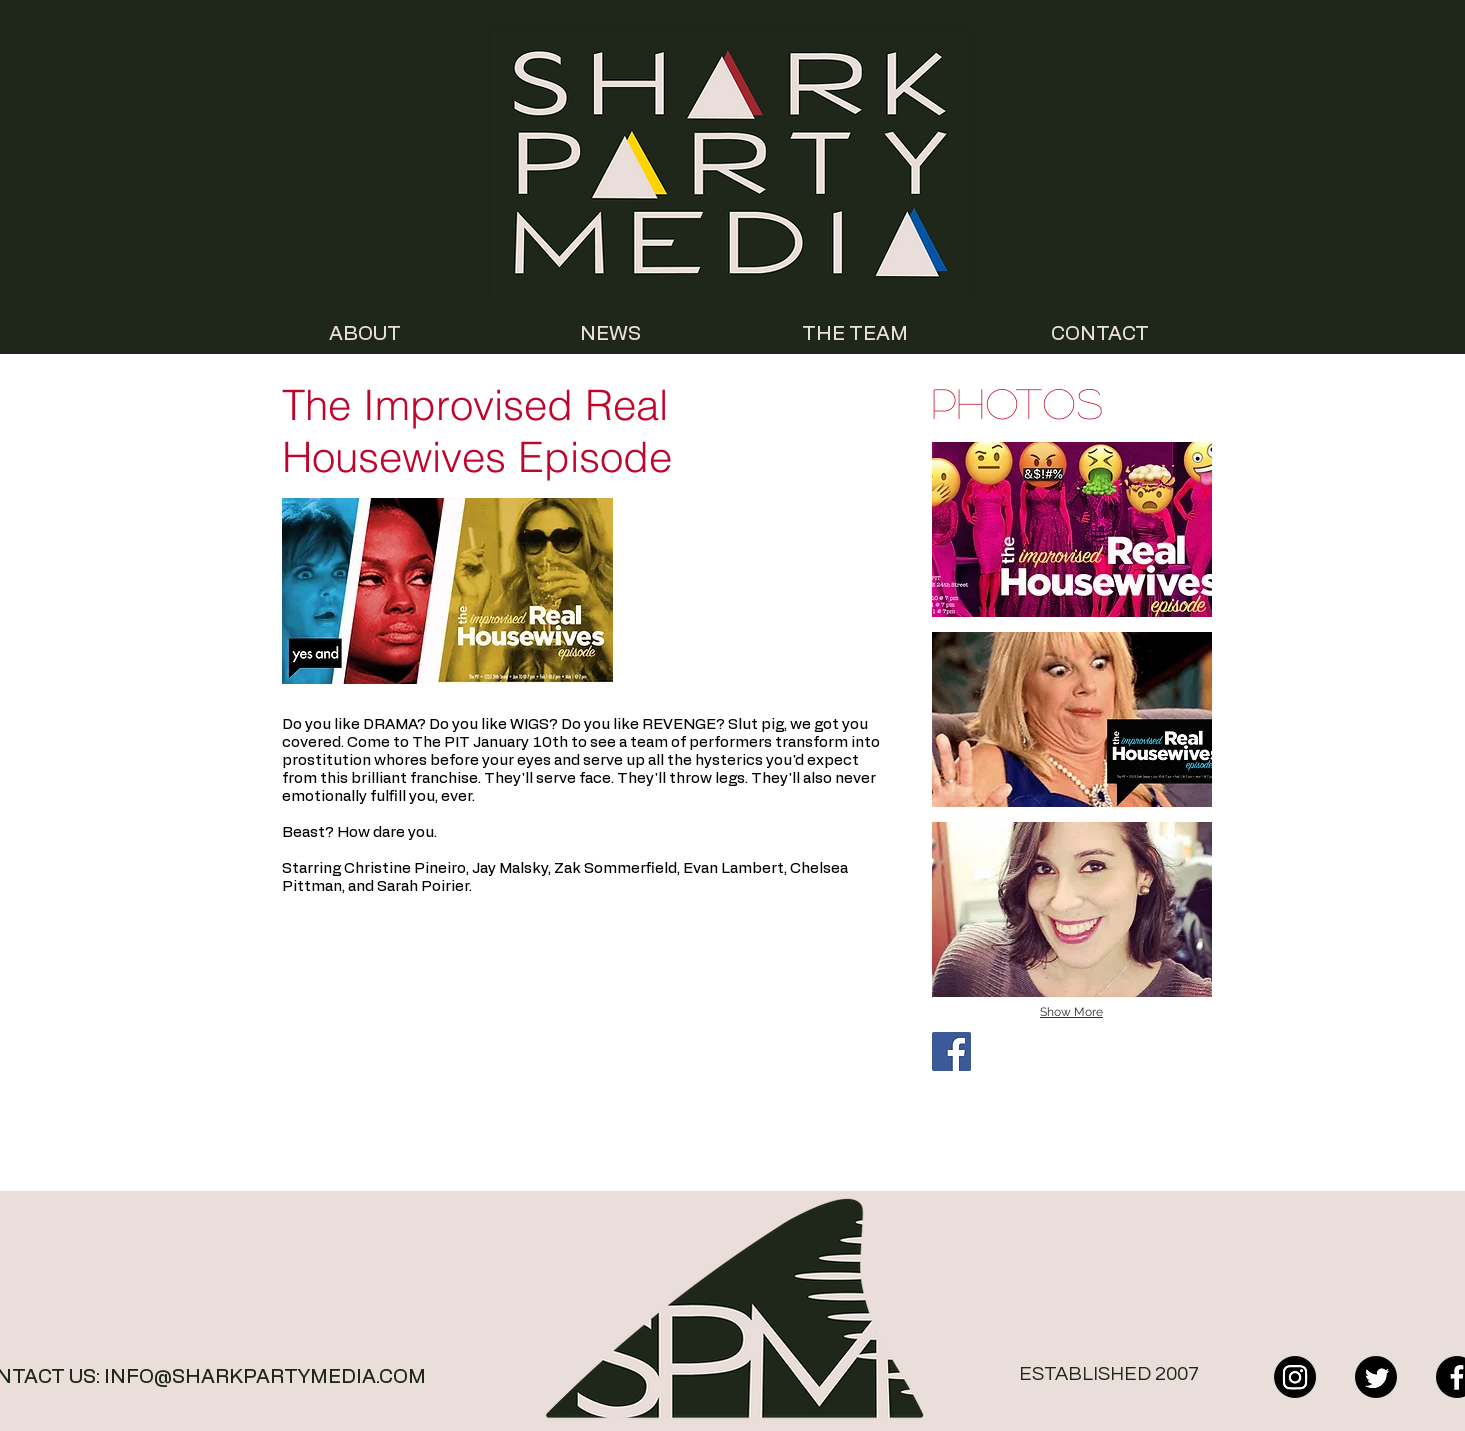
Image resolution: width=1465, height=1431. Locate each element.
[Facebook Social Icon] (951, 1051)
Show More (1071, 1012)
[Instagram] (1295, 1377)
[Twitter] (1376, 1377)
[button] (1072, 529)
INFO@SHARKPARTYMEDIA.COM (265, 1377)
